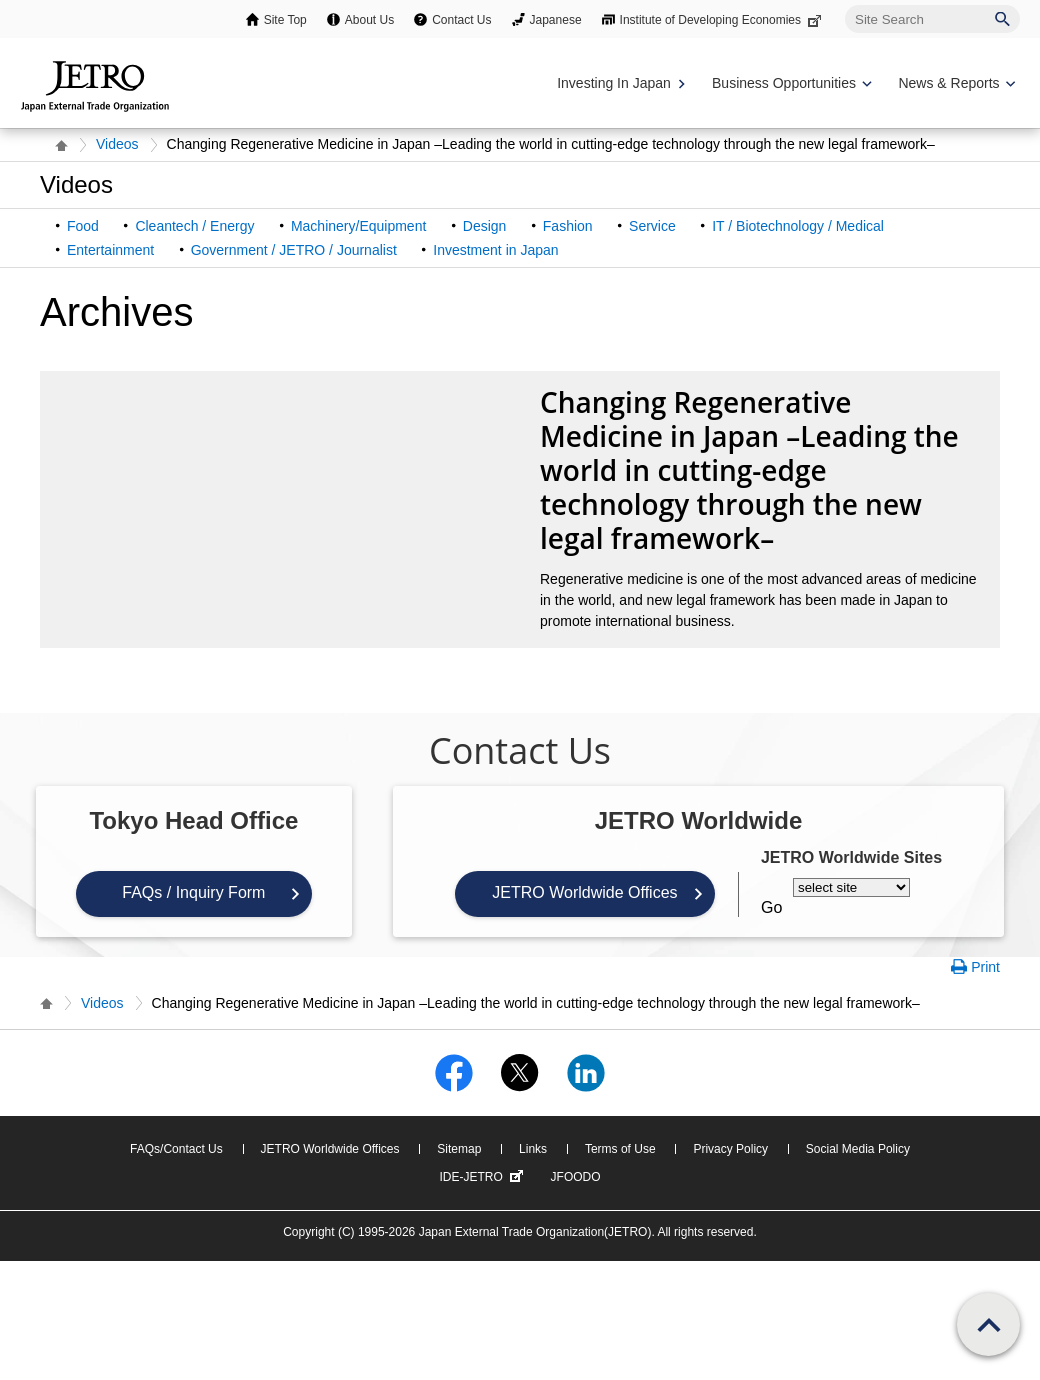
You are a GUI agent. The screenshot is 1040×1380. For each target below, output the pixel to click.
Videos (117, 144)
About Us (369, 20)
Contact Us (461, 20)
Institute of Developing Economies (722, 20)
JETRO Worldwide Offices (584, 892)
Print (985, 967)
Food (83, 226)
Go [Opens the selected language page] (771, 907)
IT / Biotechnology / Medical (798, 226)
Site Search (844, 4)
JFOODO (576, 1177)
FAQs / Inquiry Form (193, 892)
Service (652, 226)
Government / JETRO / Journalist (294, 250)
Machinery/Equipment (358, 226)
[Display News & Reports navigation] (954, 83)
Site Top (285, 20)
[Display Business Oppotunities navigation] (790, 83)
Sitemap (459, 1149)
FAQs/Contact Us (176, 1149)
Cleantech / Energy (194, 226)
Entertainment (110, 250)
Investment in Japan (495, 250)
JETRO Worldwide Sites (851, 857)
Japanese (556, 20)
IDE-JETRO (483, 1177)
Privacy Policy (730, 1149)
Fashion (568, 226)
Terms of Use (620, 1149)
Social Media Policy (858, 1149)
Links (533, 1149)
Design (485, 226)
